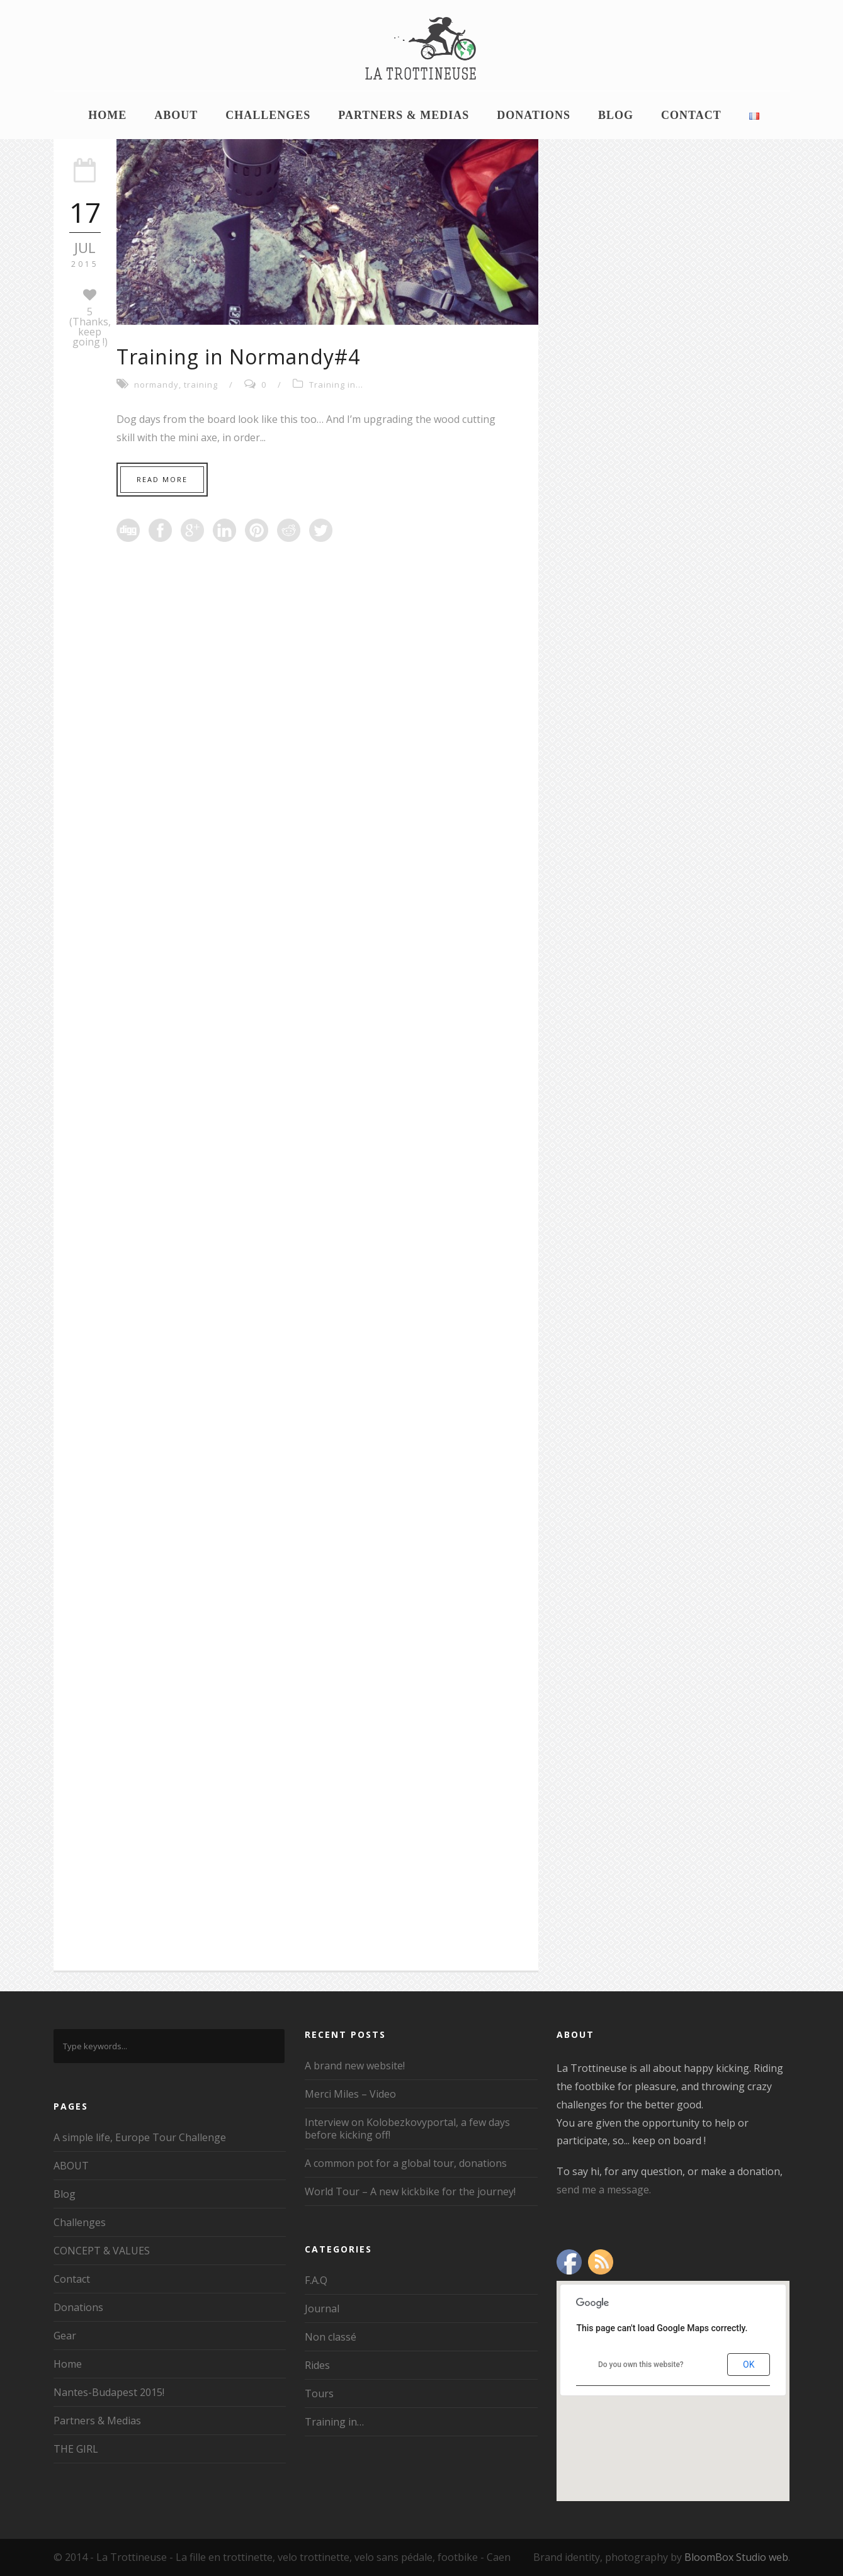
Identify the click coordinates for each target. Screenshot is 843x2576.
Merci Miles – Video (350, 2094)
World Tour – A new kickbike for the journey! (410, 2191)
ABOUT (176, 115)
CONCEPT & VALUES (102, 2251)
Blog (615, 115)
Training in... (336, 384)
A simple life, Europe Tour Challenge (140, 2137)
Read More (162, 479)
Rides (317, 2365)
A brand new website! (355, 2066)
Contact (691, 115)
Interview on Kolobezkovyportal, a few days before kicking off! (407, 2128)
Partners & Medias (403, 115)
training (201, 384)
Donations (533, 115)
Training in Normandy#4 (238, 356)
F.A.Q (316, 2280)
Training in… (334, 2422)
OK (748, 2364)
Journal (322, 2308)
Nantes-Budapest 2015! (109, 2392)
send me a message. (604, 2189)
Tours (319, 2393)
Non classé (330, 2337)
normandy (156, 384)
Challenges (267, 115)
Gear (65, 2336)
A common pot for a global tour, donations (406, 2163)
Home (107, 115)
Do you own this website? (641, 2364)
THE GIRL (76, 2449)
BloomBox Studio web (736, 2557)
